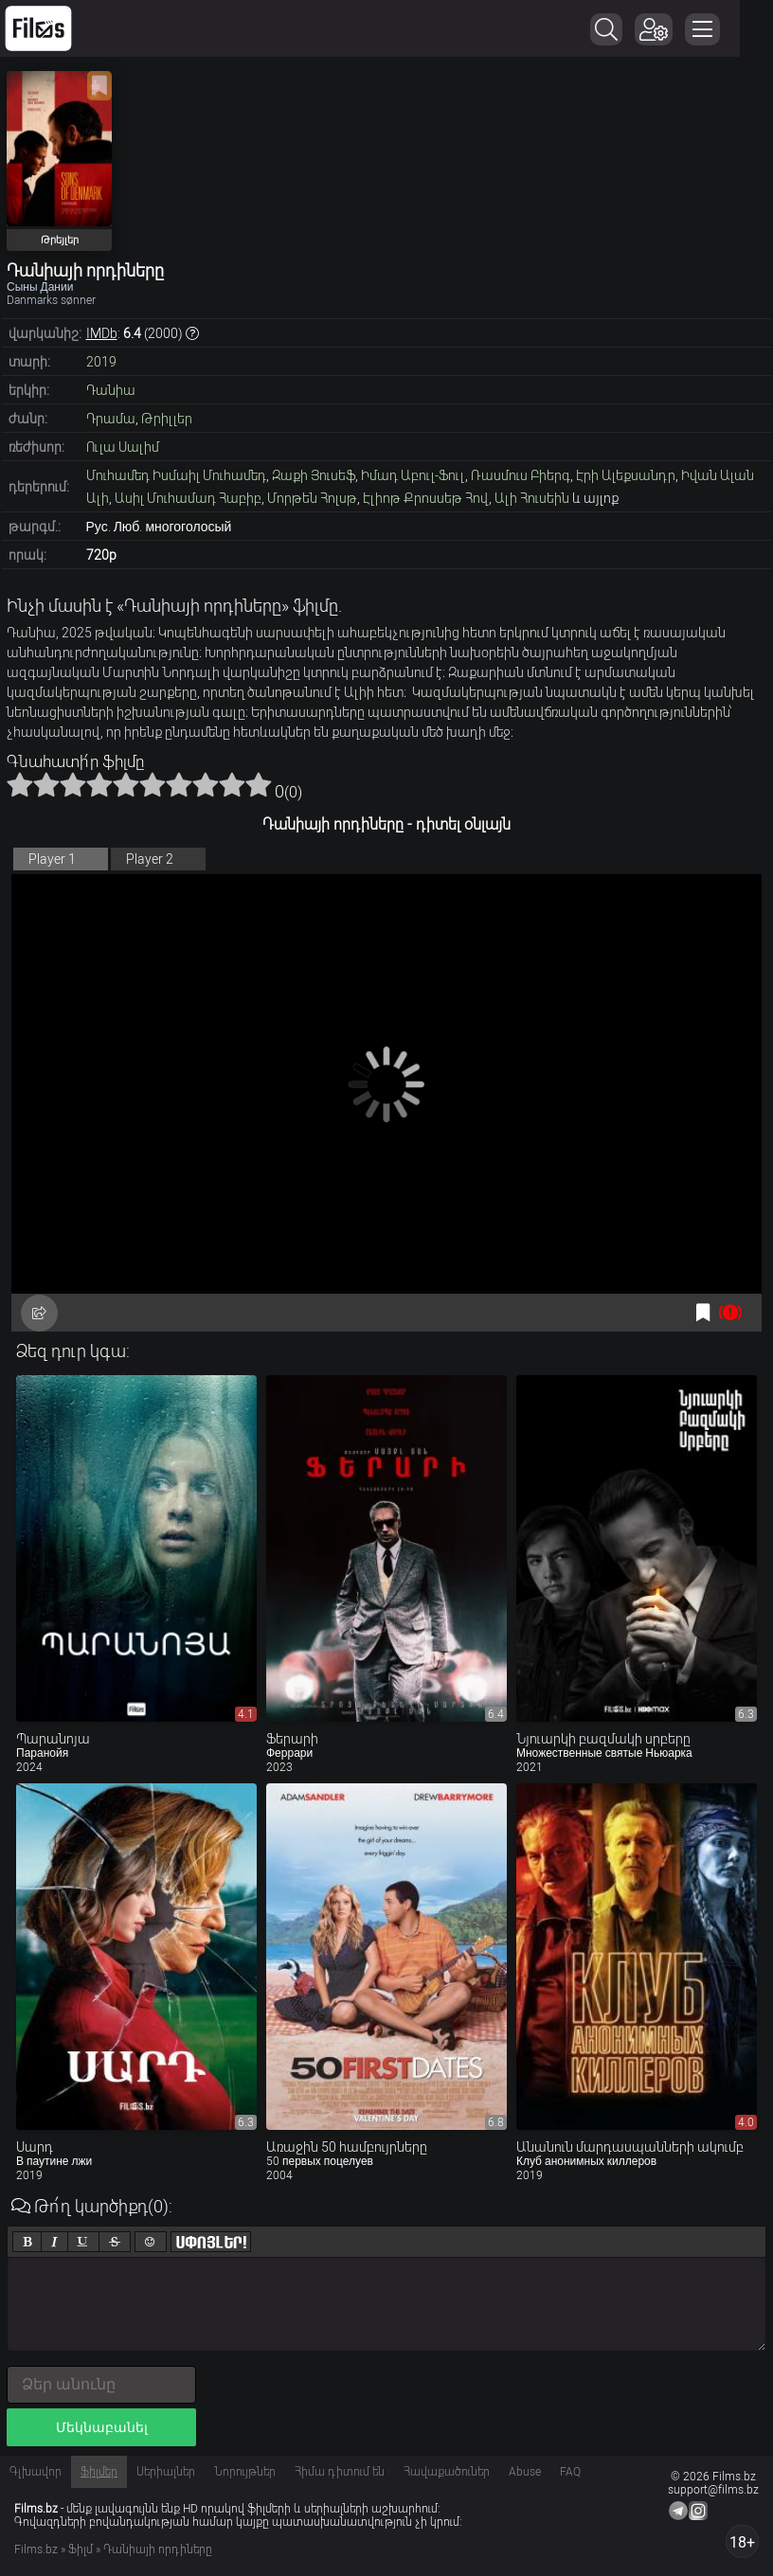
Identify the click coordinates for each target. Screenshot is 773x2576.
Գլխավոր (35, 2471)
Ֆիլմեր (99, 2471)
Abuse (525, 2471)
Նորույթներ (245, 2471)
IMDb (101, 333)
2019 (101, 361)
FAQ (570, 2471)
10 (258, 784)
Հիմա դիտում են (340, 2471)
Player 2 (149, 859)
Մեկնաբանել (102, 2427)
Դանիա (110, 390)
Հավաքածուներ (447, 2471)
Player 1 (52, 859)
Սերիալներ (165, 2471)
